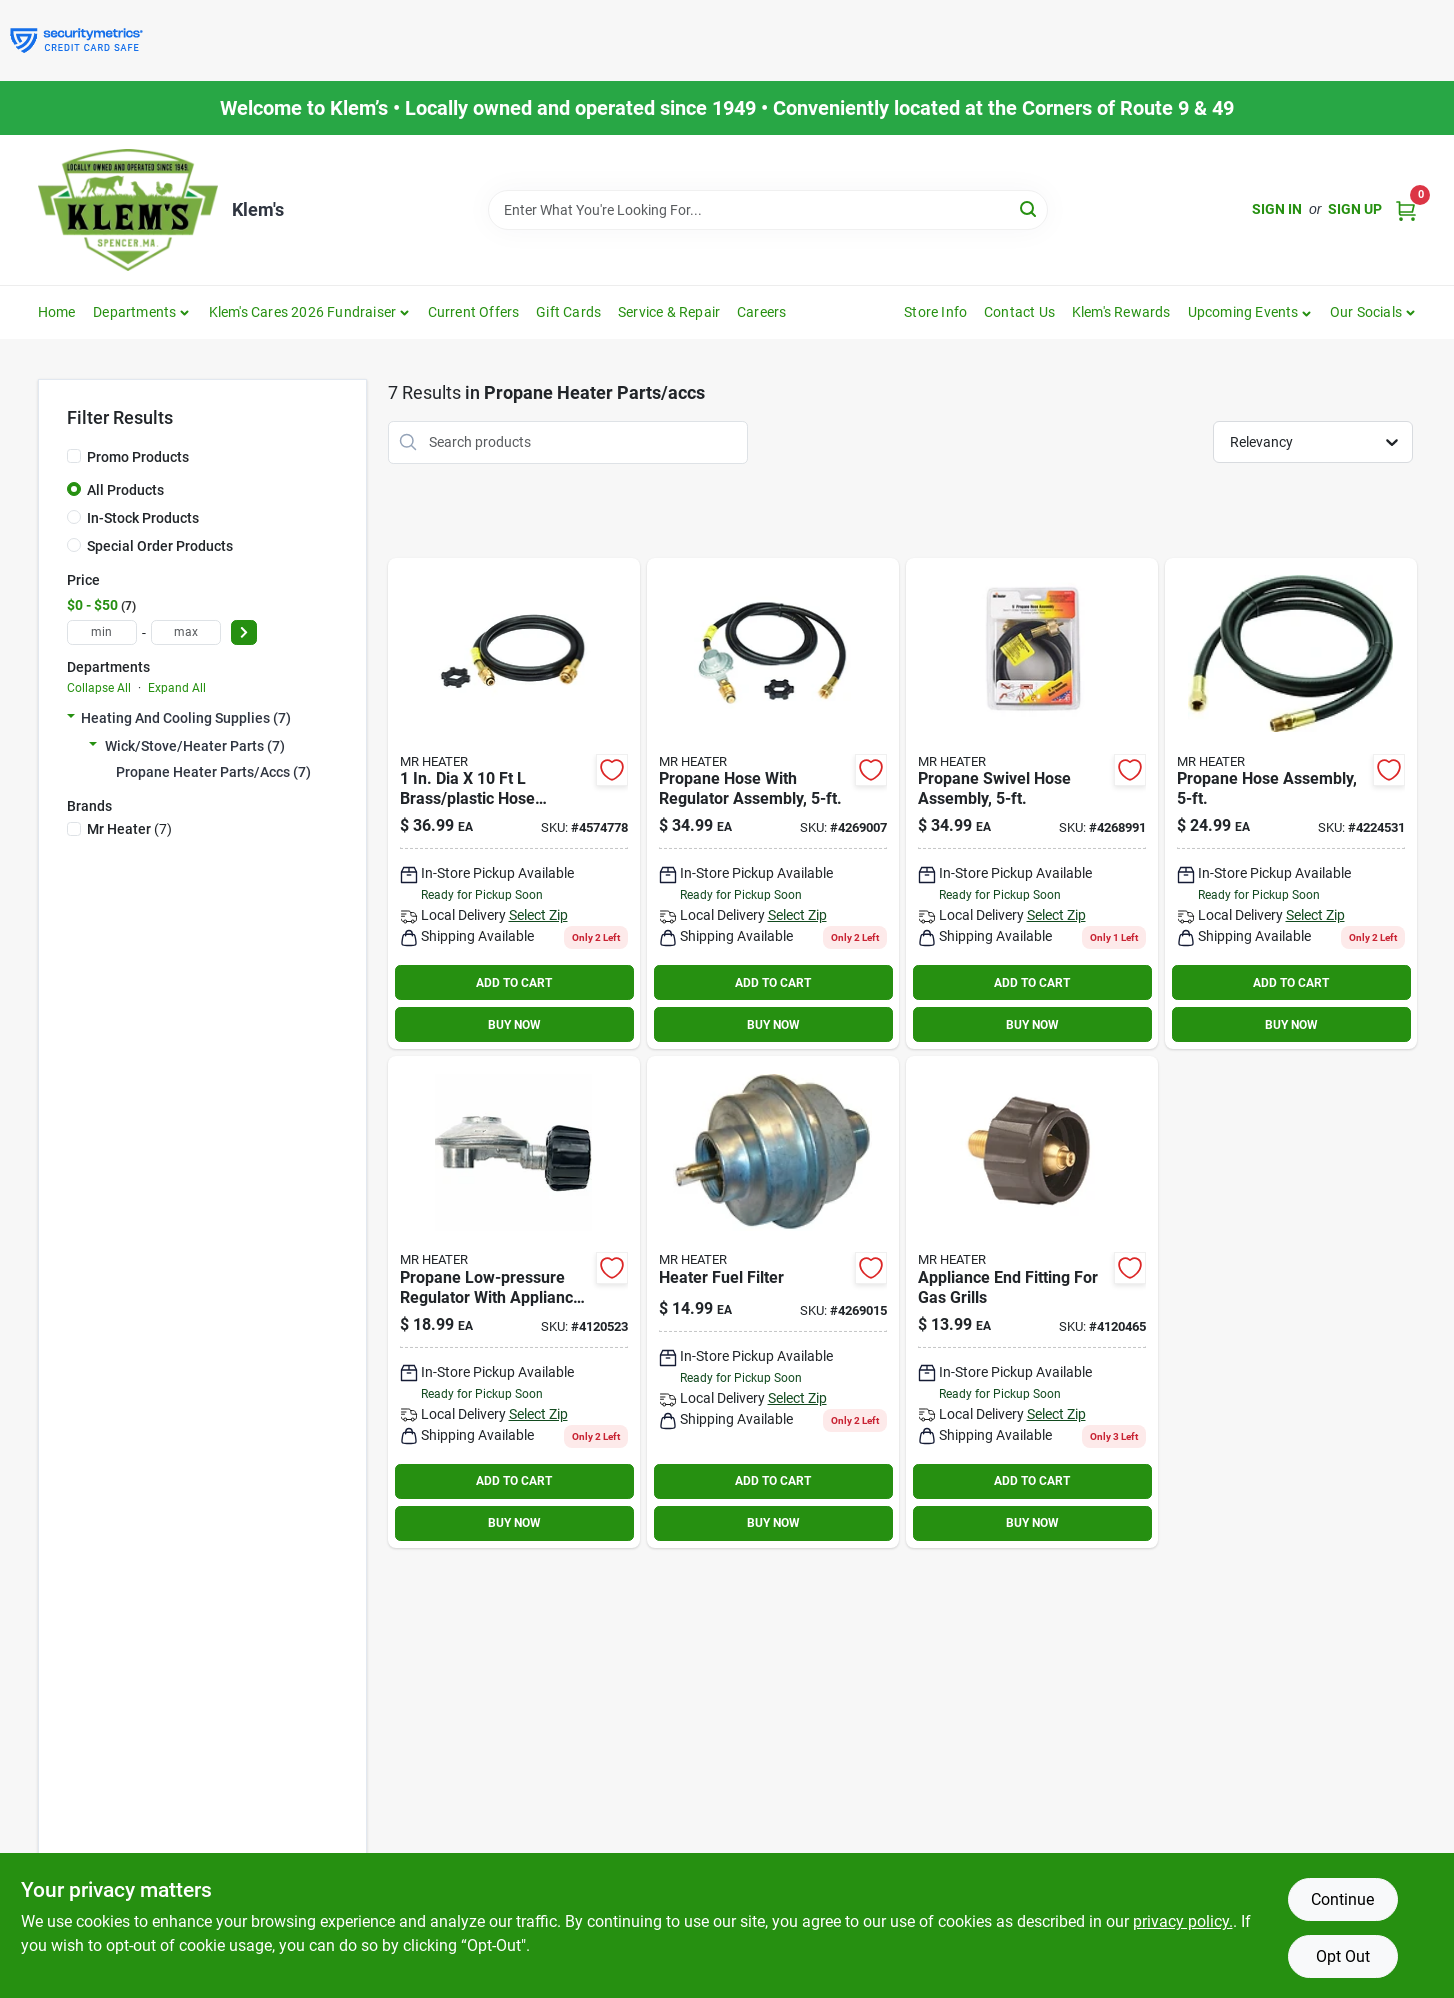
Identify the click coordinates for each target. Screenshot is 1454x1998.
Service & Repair (669, 312)
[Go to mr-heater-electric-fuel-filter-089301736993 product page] (773, 1302)
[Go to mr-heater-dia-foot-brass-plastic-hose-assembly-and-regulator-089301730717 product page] (773, 804)
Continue (1342, 1899)
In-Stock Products (143, 518)
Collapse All (99, 688)
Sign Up (1355, 209)
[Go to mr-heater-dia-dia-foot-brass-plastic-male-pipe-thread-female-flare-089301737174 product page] (1291, 804)
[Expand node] (71, 718)
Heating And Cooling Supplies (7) (186, 718)
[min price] (102, 632)
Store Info (935, 312)
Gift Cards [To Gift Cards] (568, 312)
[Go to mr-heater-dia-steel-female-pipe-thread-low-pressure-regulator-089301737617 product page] (514, 1302)
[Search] (1029, 208)
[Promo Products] (74, 456)
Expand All (177, 688)
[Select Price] (244, 632)
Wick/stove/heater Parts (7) (195, 746)
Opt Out (1343, 1956)
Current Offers (474, 312)
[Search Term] (768, 210)
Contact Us (1019, 312)
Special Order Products (160, 546)
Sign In (1277, 209)
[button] (1250, 312)
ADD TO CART (514, 983)
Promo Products (138, 457)
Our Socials (1366, 312)
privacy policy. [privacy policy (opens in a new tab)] (1183, 1921)
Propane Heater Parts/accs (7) (213, 772)
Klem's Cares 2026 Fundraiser (303, 312)
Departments (134, 312)
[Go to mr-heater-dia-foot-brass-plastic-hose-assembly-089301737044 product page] (514, 804)
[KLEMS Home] (128, 210)
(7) (129, 829)
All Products (125, 490)
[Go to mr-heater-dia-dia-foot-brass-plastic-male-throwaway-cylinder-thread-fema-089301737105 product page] (1032, 804)
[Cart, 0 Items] (1406, 209)
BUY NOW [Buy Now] (514, 1025)
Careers (761, 312)
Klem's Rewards (1121, 312)
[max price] (186, 632)
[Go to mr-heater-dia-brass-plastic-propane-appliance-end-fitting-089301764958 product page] (1032, 1302)
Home (57, 312)
